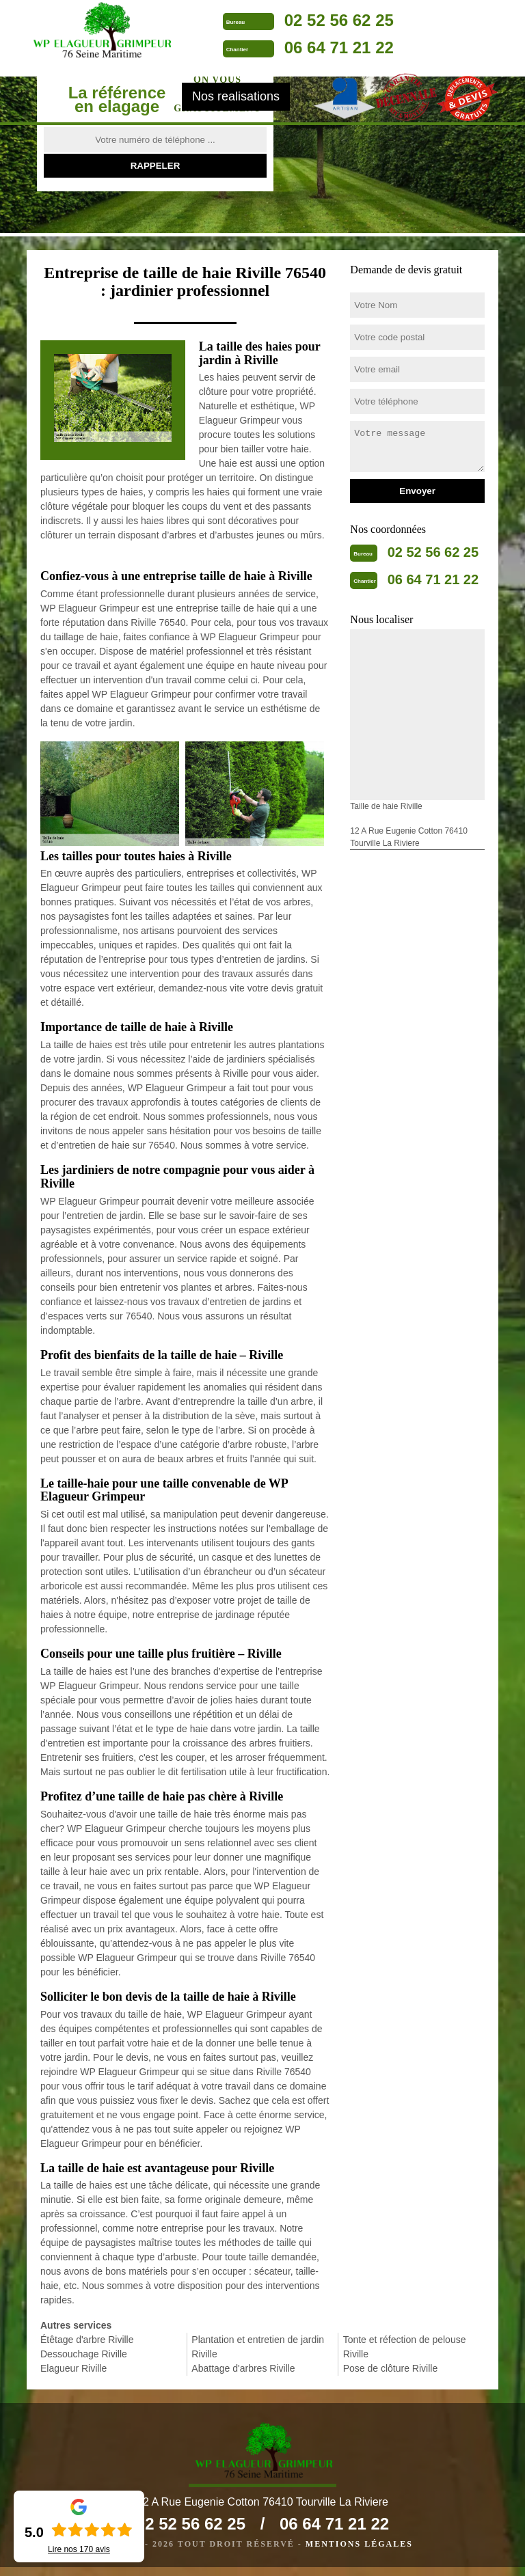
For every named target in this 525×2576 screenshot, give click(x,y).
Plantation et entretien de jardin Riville (257, 2346)
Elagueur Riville (73, 2368)
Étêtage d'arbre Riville (87, 2339)
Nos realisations (236, 107)
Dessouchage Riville (83, 2353)
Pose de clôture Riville (390, 2368)
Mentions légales (359, 2553)
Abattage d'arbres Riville (243, 2368)
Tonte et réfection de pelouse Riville (404, 2346)
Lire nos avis (79, 2549)
